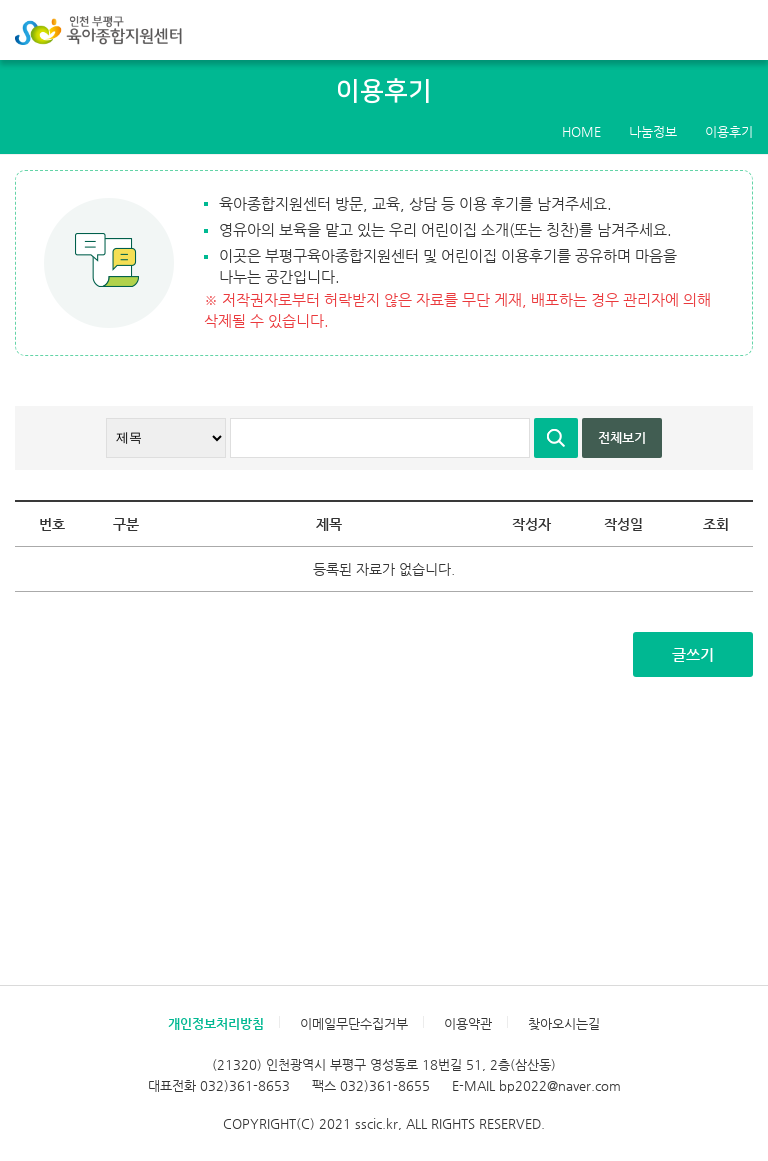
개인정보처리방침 (216, 1023)
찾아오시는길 (564, 1023)
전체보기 (622, 437)
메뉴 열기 (742, 30)
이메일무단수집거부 (354, 1023)
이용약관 (468, 1023)
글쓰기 (693, 654)
